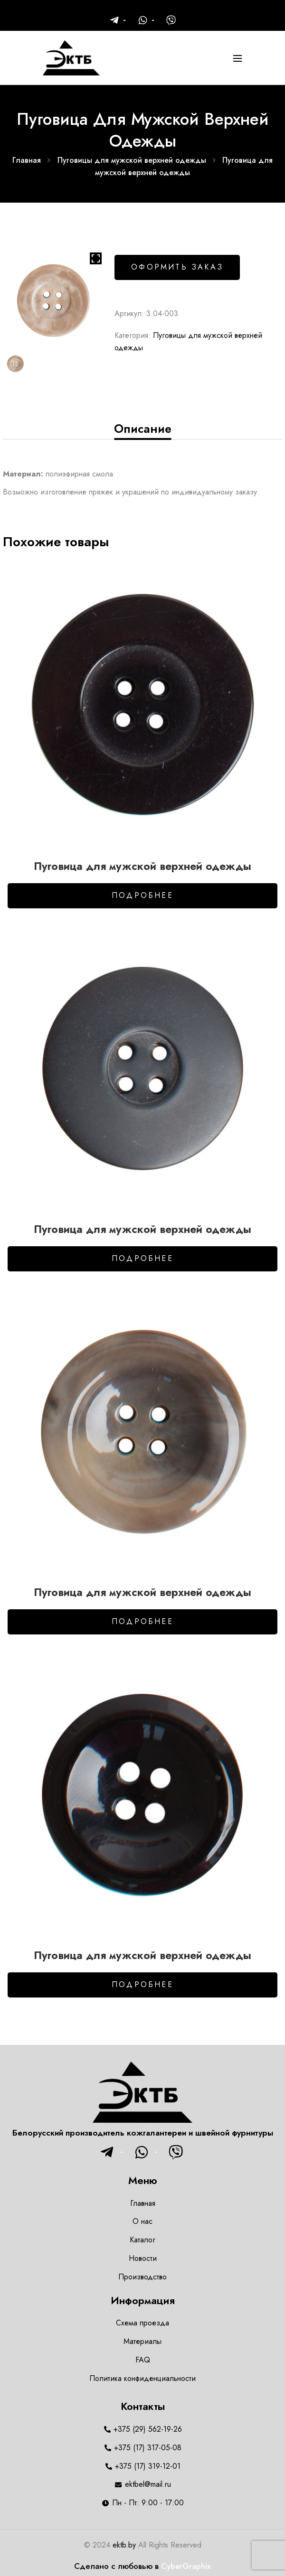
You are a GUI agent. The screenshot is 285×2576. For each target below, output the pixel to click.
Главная (26, 160)
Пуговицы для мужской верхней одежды (131, 160)
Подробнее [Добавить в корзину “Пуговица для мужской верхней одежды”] (142, 895)
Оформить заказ (177, 266)
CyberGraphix (186, 2566)
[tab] (142, 428)
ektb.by (124, 2544)
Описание (142, 428)
